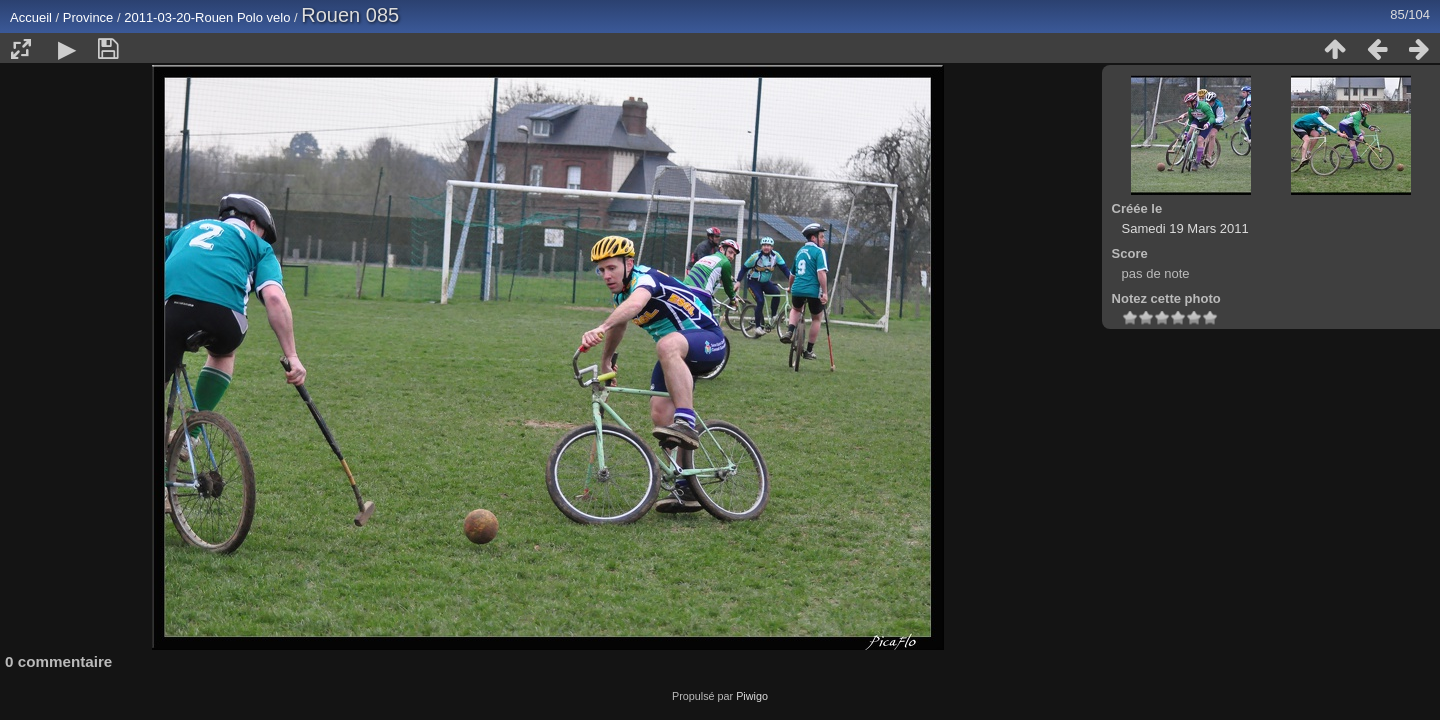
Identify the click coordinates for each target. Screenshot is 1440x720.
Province (88, 17)
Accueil (31, 17)
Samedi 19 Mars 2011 (1185, 228)
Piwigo (752, 696)
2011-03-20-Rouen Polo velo (207, 17)
